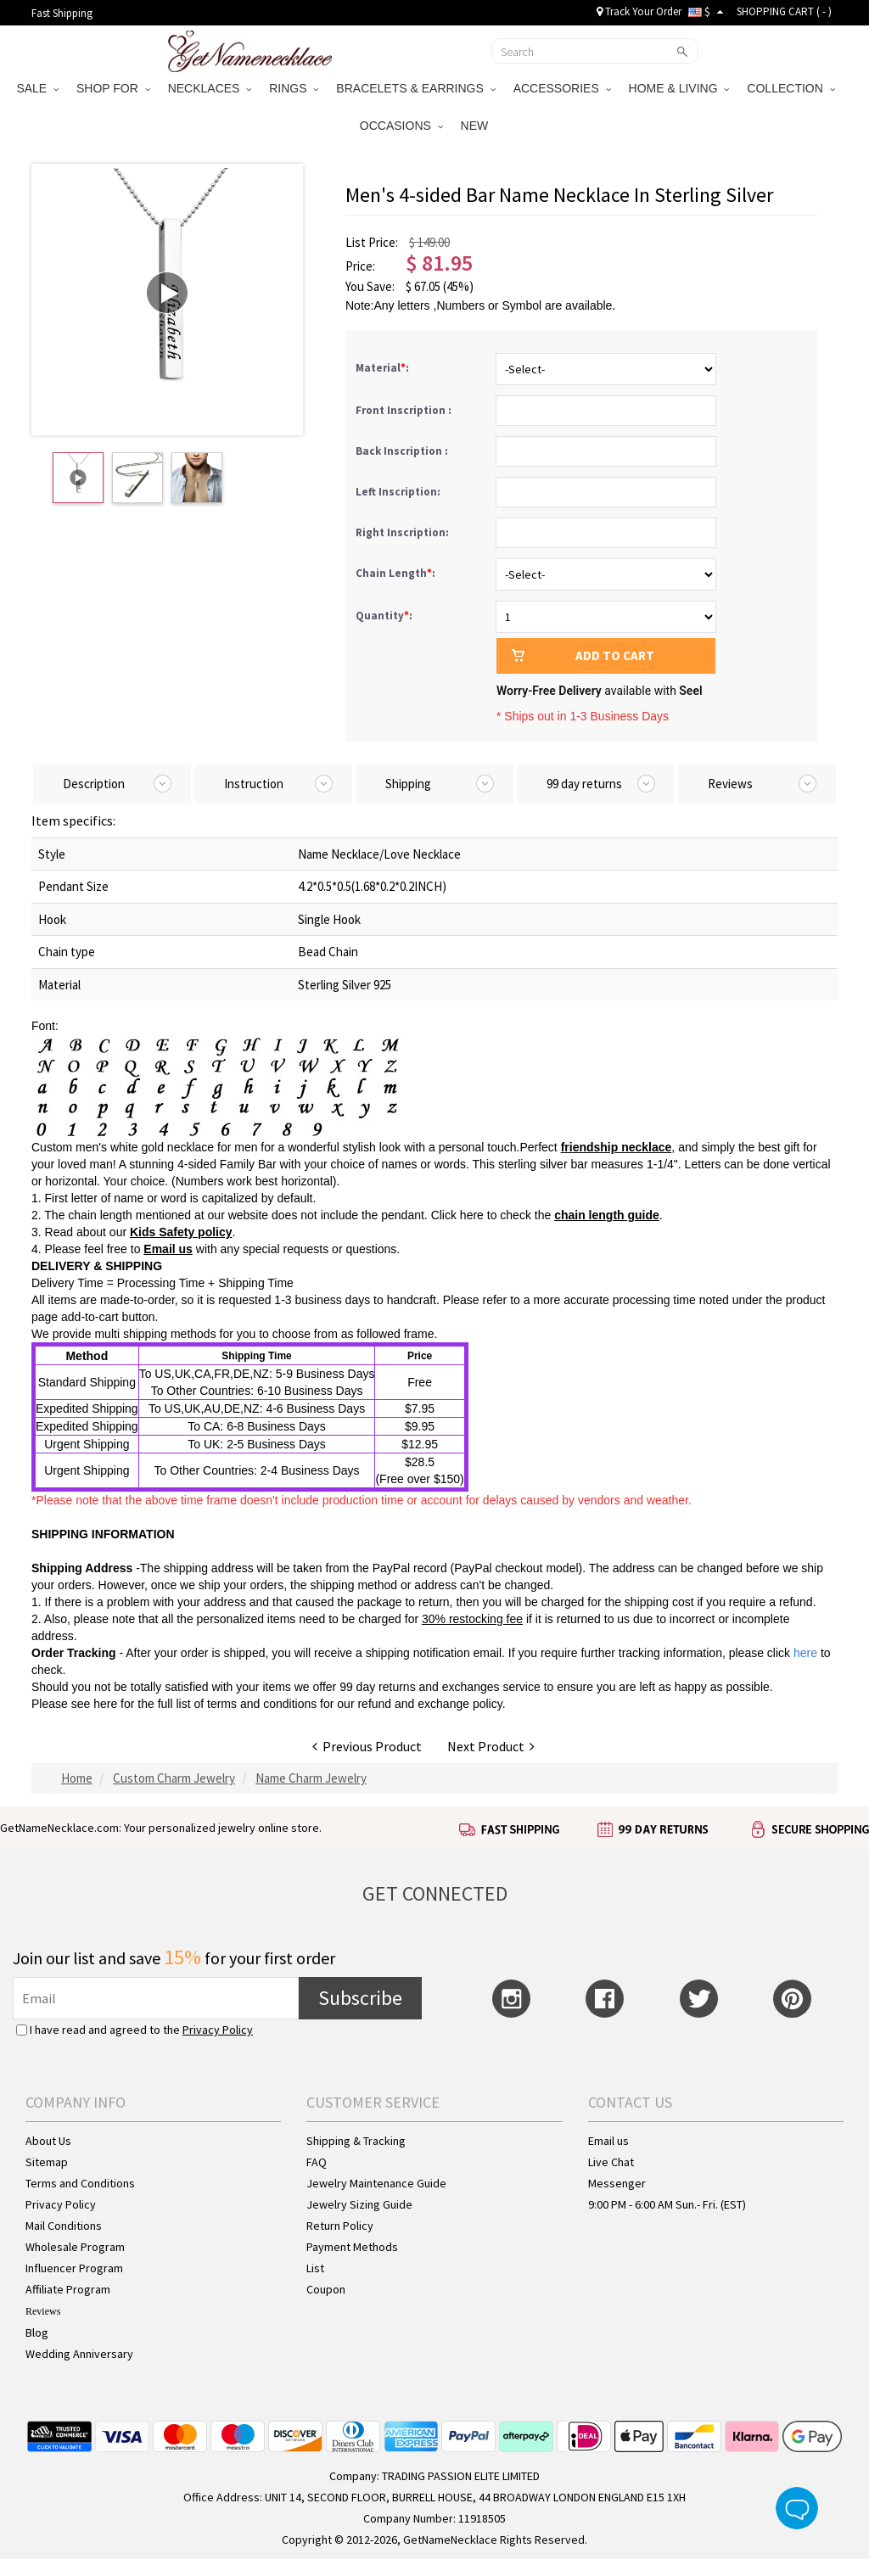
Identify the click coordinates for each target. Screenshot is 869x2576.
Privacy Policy (217, 2029)
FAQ (316, 2162)
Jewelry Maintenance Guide (376, 2183)
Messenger (617, 2183)
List (315, 2268)
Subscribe (360, 1998)
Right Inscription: (403, 532)
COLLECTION (790, 88)
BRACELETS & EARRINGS (415, 88)
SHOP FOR (113, 88)
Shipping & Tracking (356, 2140)
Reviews (42, 2311)
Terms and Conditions (80, 2183)
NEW (476, 125)
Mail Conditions (63, 2225)
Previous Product (367, 1746)
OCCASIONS (401, 125)
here (105, 1704)
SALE (37, 88)
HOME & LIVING (679, 88)
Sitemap (46, 2162)
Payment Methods (352, 2246)
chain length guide (606, 1215)
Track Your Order (639, 11)
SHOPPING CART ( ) (784, 11)
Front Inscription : (405, 410)
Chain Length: (397, 573)
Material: (384, 368)
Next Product (491, 1746)
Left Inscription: (399, 491)
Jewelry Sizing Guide (359, 2204)
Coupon (325, 2289)
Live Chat (611, 2162)
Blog (36, 2332)
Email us (168, 1249)
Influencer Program (74, 2268)
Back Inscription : (403, 451)
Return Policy (339, 2225)
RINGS (293, 88)
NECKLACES (210, 88)
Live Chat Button (797, 2508)
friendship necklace (616, 1147)
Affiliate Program (67, 2289)
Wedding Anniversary (79, 2353)
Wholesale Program (75, 2246)
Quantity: (384, 615)
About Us (48, 2140)
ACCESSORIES (562, 88)
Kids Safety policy (181, 1232)
